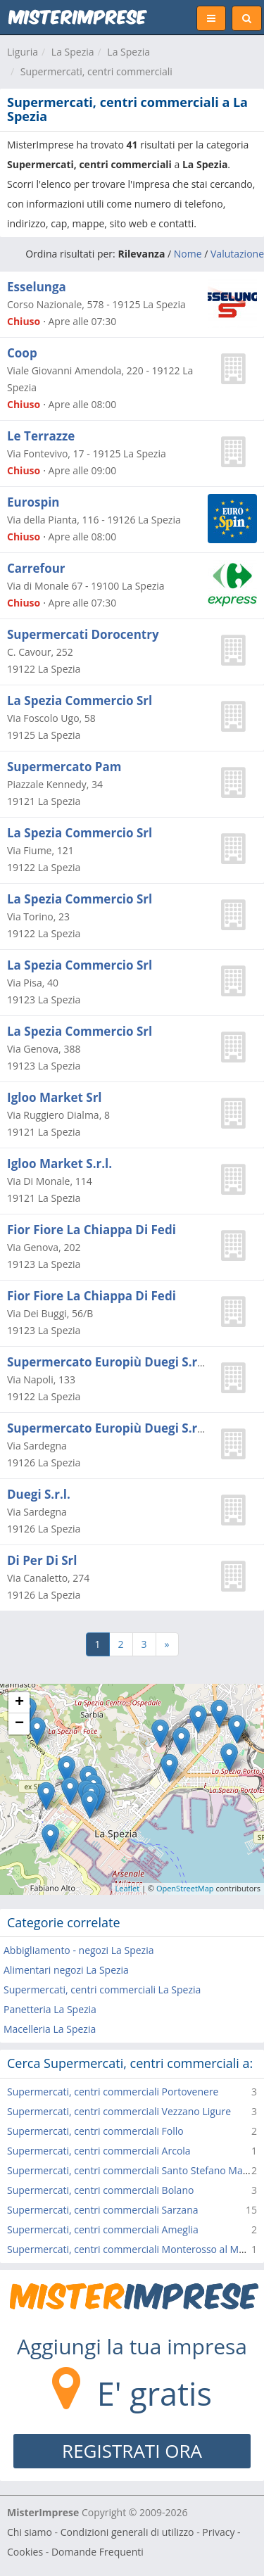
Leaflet (127, 1888)
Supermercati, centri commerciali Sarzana (103, 2209)
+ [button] (19, 1702)
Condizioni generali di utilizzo (127, 2532)
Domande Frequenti (97, 2551)
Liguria (22, 51)
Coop (22, 353)
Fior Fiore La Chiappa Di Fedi (91, 1230)
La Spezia (72, 51)
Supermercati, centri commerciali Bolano (100, 2190)
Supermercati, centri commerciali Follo (95, 2131)
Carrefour (36, 568)
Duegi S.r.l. (38, 1494)
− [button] (19, 1723)
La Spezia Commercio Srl (79, 700)
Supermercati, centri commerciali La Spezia (102, 1989)
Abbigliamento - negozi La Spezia (78, 1950)
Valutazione (237, 253)
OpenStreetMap (185, 1888)
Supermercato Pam (64, 767)
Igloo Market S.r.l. (59, 1163)
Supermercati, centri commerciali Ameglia (103, 2229)
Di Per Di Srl (42, 1560)
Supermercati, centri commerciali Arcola (99, 2150)
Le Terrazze (41, 436)
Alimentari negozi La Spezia (66, 1970)
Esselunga (36, 287)
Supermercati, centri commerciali (96, 71)
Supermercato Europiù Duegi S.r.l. (107, 1362)
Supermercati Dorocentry (83, 634)
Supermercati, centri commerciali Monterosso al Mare (130, 2249)
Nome (188, 253)
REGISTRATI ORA (132, 2450)
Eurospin (33, 502)
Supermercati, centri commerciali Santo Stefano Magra (132, 2170)
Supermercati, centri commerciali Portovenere (112, 2091)
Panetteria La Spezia (50, 2009)
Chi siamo (29, 2532)
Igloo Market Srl (54, 1097)
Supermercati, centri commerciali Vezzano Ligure (119, 2111)
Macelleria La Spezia (50, 2029)
